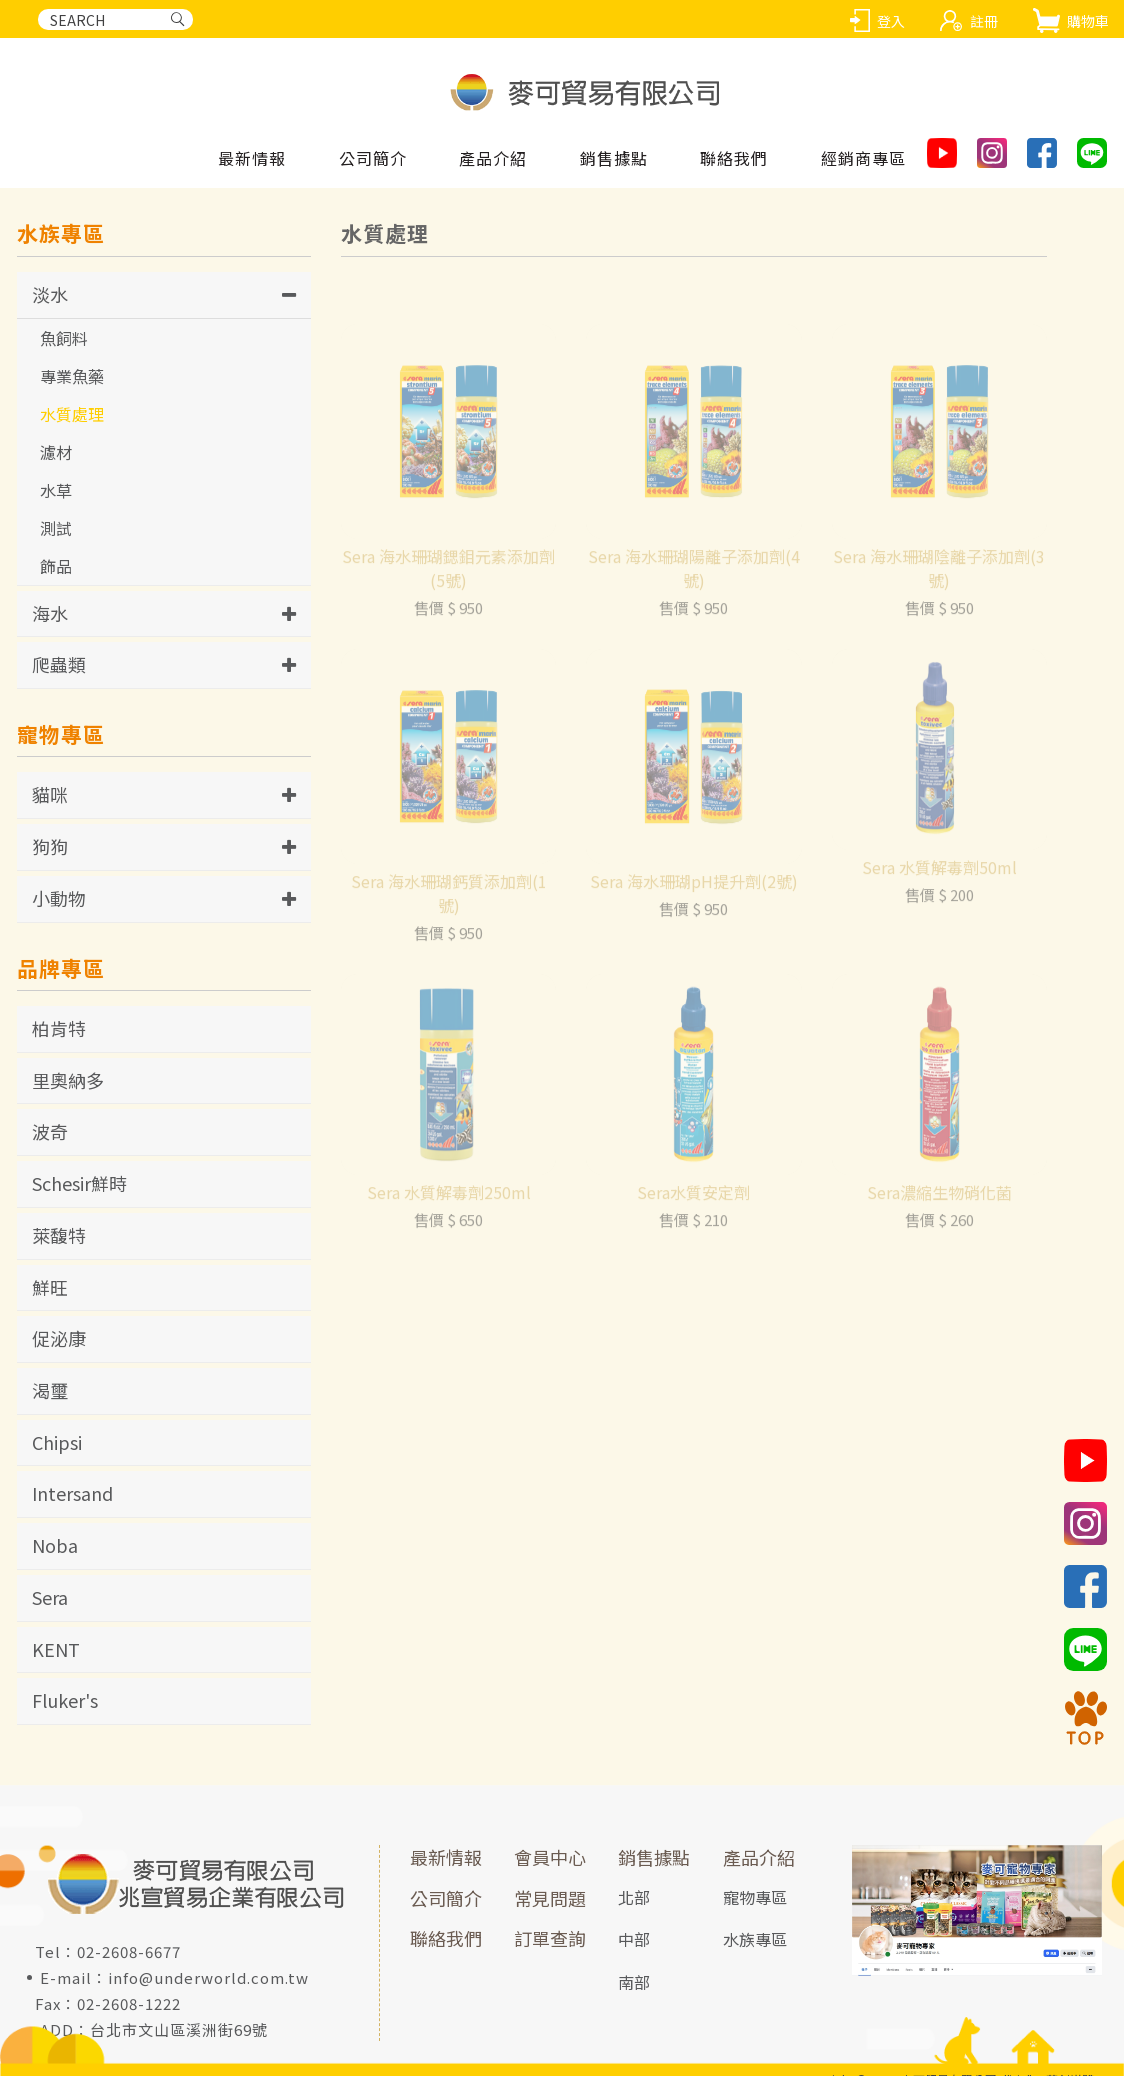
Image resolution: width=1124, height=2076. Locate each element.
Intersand (72, 1493)
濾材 (56, 452)
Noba (55, 1545)
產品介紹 (759, 1857)
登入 (891, 21)
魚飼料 (64, 338)
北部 (634, 1897)
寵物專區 (755, 1897)
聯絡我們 (446, 1938)
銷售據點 (654, 1857)
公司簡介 (446, 1898)
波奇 (50, 1131)
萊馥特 (59, 1235)
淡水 (50, 294)
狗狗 (50, 846)
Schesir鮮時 (79, 1183)
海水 (50, 613)
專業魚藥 (72, 376)
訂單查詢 (550, 1938)
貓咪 (50, 794)
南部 (634, 1982)
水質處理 (72, 414)
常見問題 (550, 1898)
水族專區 (755, 1939)
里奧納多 (68, 1080)
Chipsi (57, 1442)
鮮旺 (50, 1287)
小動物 (59, 898)
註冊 (984, 21)
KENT (56, 1649)
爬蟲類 (59, 664)
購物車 (1088, 21)
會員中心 (550, 1857)
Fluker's (65, 1700)
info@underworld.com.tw (208, 1977)
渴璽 (50, 1390)
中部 (634, 1939)
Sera (50, 1597)
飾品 (56, 566)
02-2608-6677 (129, 1951)
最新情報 (446, 1857)
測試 (56, 528)
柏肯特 (59, 1028)
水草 (56, 490)
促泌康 (59, 1338)
